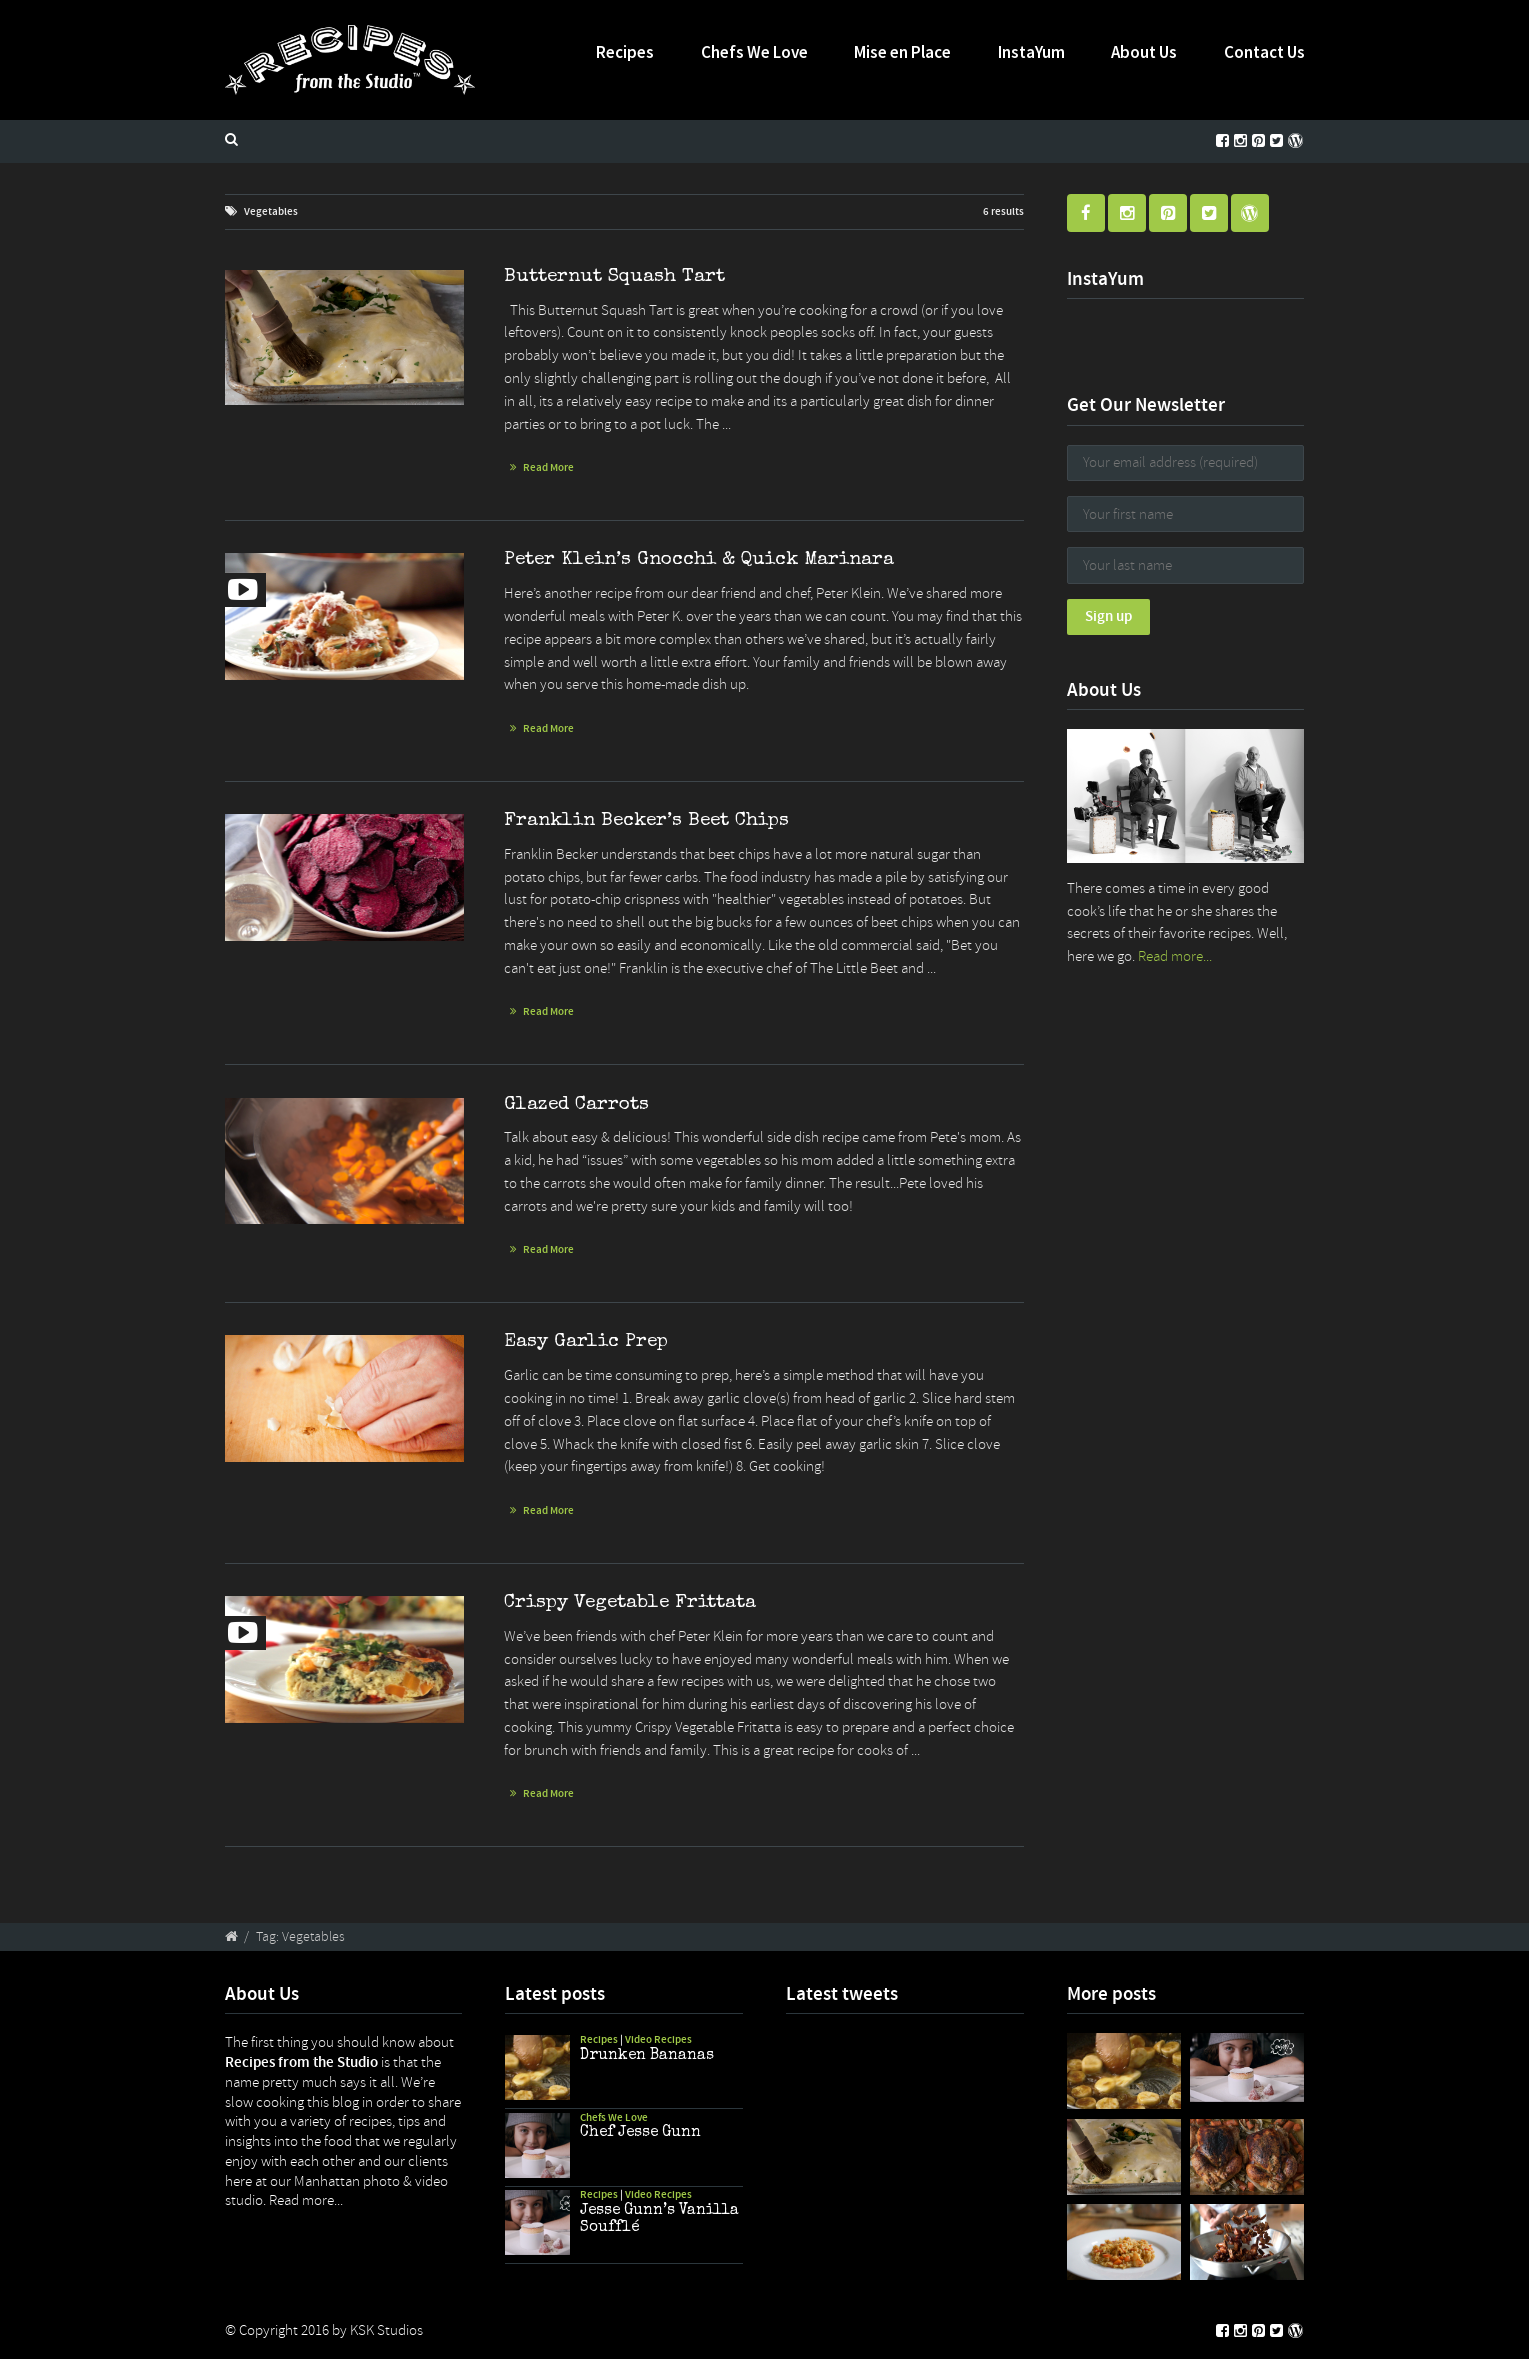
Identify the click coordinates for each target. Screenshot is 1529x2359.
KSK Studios (386, 2330)
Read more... (1175, 956)
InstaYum (1031, 52)
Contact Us (1264, 52)
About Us (1144, 52)
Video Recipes (658, 2039)
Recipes (625, 52)
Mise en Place (902, 52)
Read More (548, 467)
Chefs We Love (754, 52)
